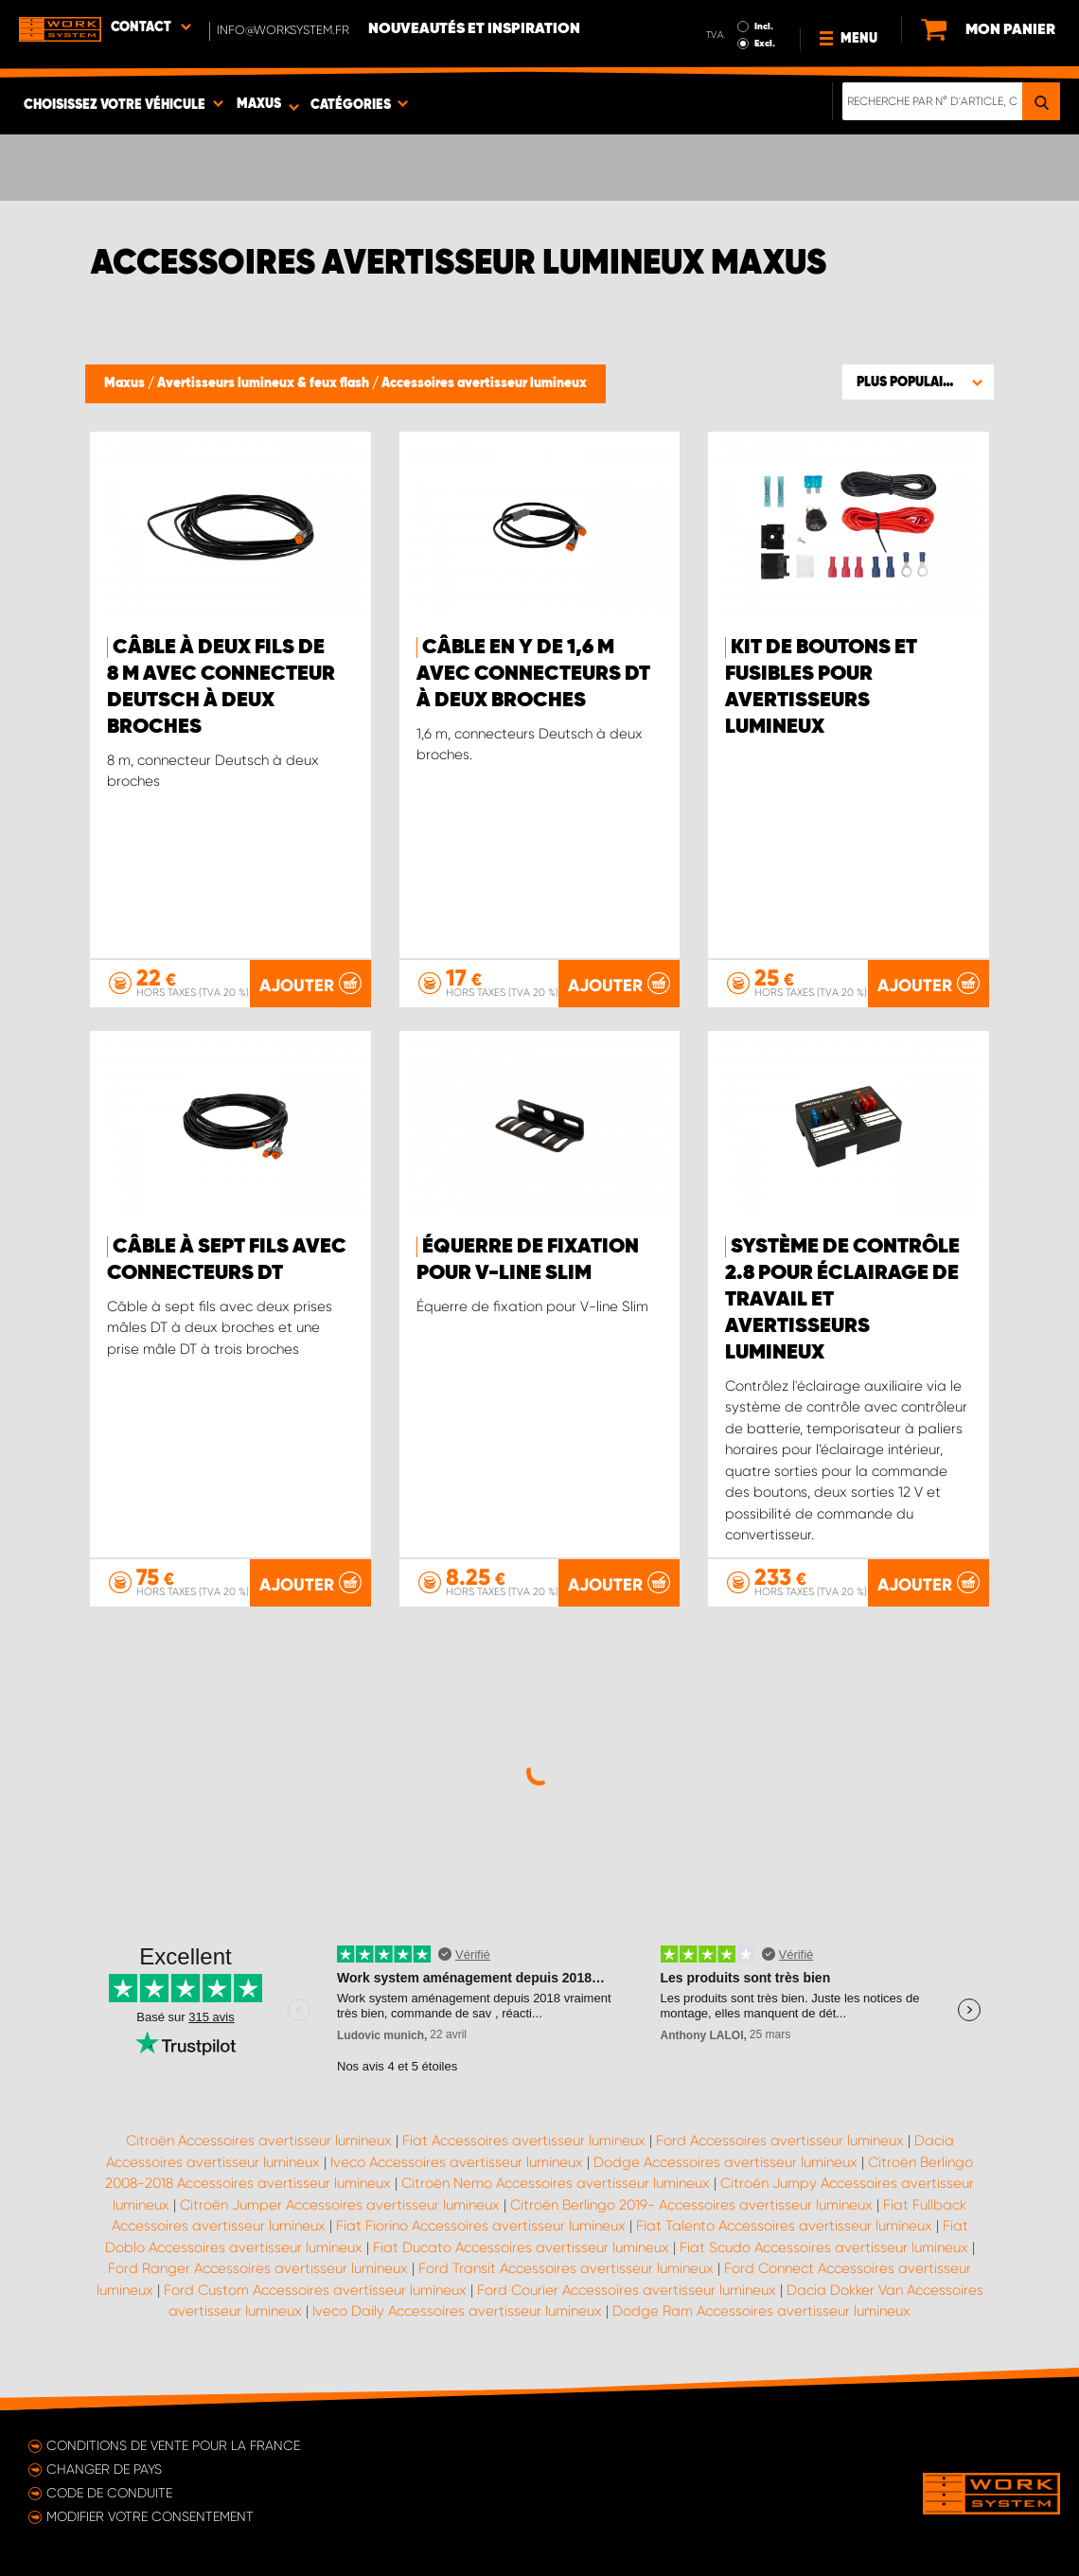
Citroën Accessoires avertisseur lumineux (259, 2140)
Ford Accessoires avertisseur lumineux (780, 2140)
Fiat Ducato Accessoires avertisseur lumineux (521, 2247)
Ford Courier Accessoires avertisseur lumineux (626, 2290)
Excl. (764, 43)
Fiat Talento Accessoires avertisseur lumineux (784, 2225)
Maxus (126, 383)
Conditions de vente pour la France (173, 2445)
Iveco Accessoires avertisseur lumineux (456, 2162)
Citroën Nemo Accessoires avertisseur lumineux (555, 2183)
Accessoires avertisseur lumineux (484, 383)
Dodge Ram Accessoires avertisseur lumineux (761, 2310)
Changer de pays (104, 2469)
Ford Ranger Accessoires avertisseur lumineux (258, 2268)
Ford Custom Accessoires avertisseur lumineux (315, 2290)
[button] (918, 381)
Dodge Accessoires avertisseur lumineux (725, 2162)
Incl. (763, 26)
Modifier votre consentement (150, 2516)
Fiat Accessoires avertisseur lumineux (524, 2140)
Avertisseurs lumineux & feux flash (264, 383)
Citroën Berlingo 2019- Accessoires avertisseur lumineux (691, 2204)
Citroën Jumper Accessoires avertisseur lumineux (340, 2204)
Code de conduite (109, 2492)
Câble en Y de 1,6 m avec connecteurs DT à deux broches (533, 674)
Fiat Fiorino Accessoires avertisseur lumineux (481, 2225)
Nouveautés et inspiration (474, 29)
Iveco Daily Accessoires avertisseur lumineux (457, 2310)
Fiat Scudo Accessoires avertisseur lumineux (824, 2247)
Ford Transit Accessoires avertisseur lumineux (566, 2268)
